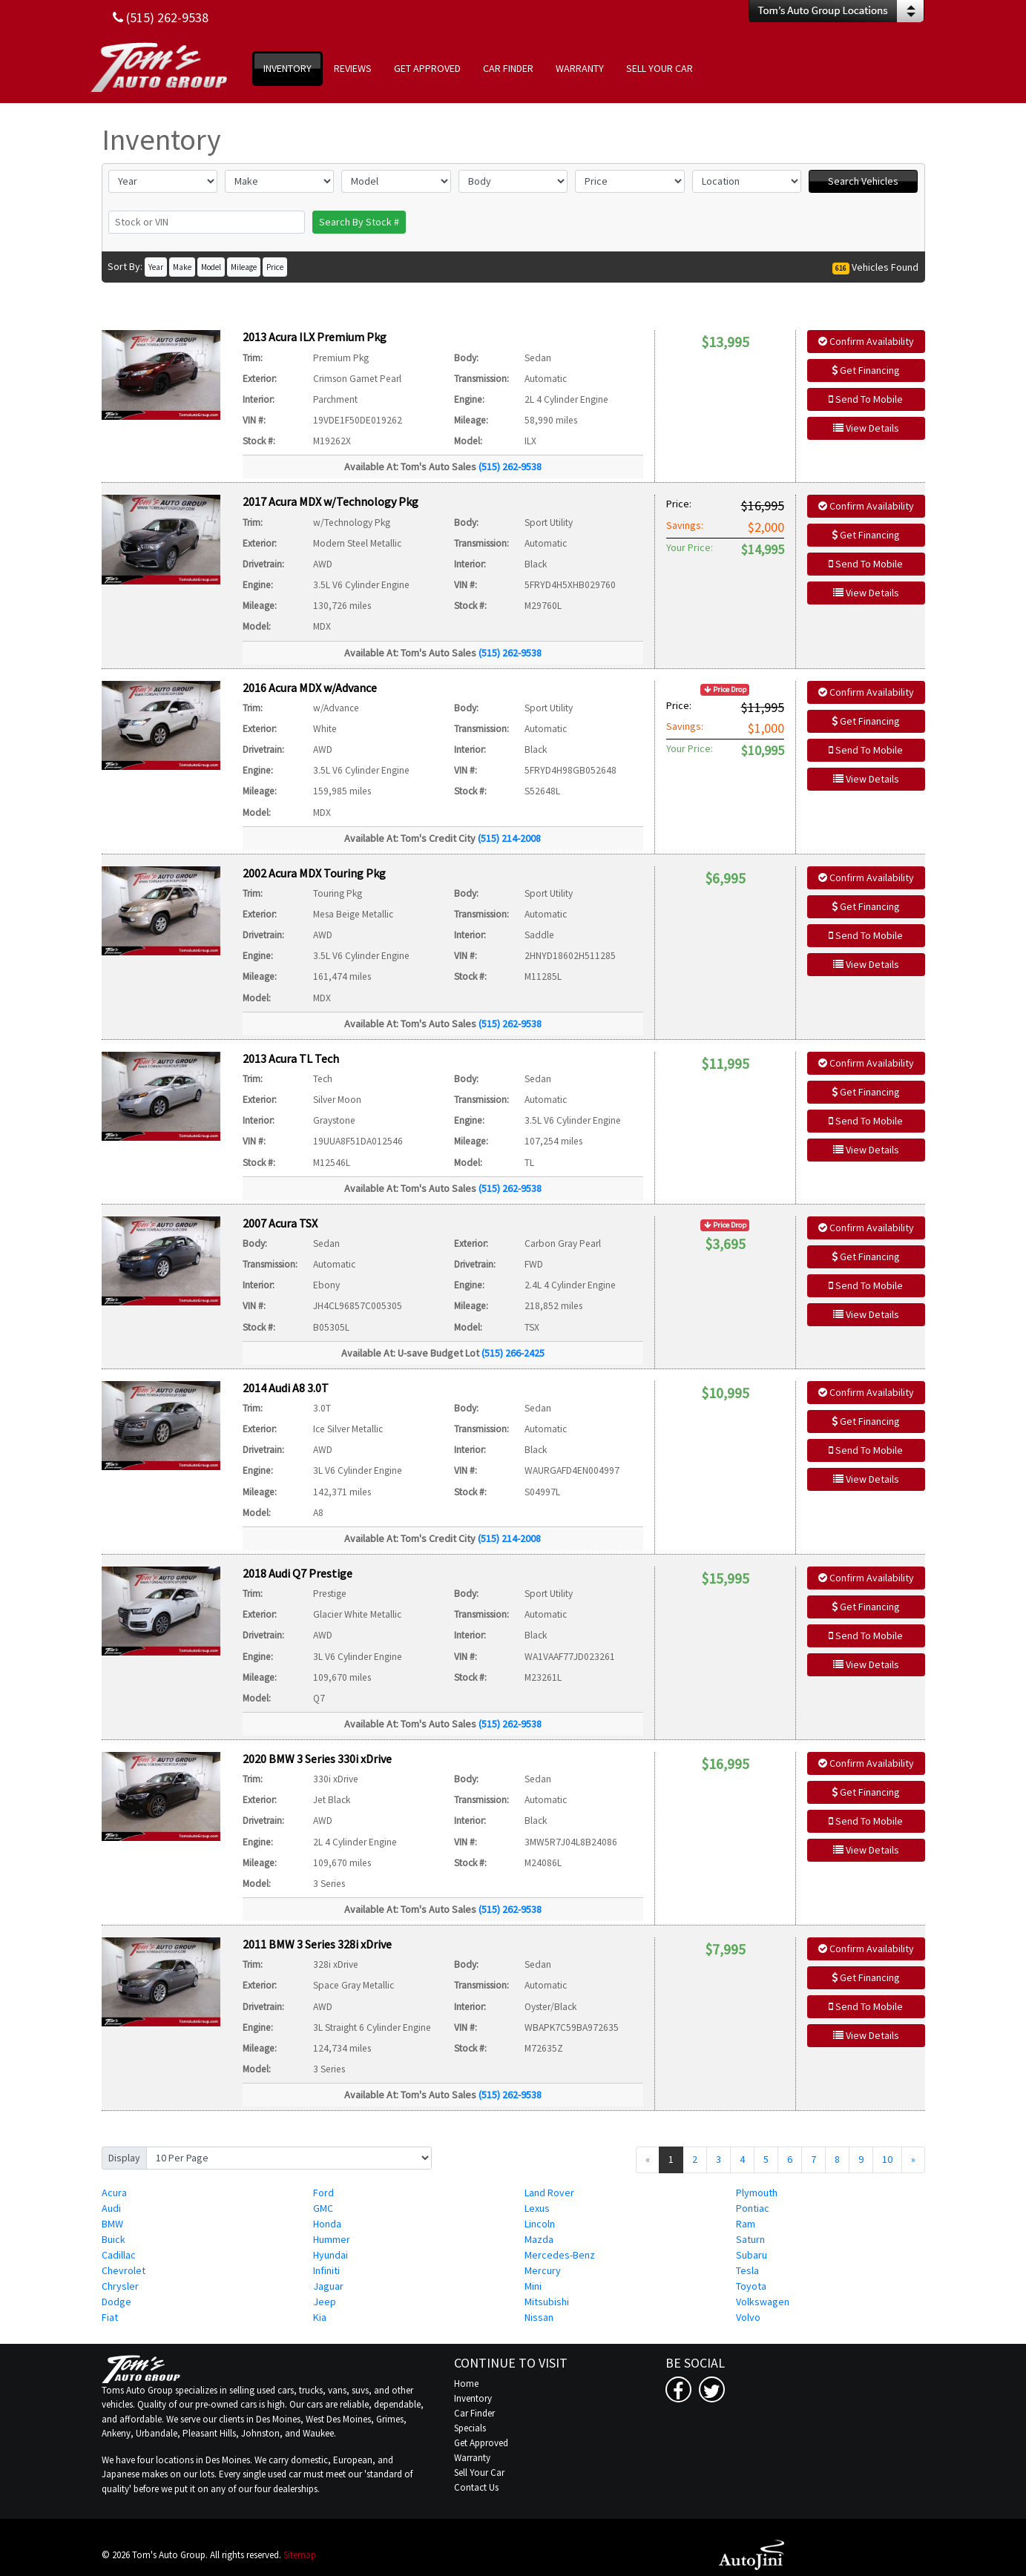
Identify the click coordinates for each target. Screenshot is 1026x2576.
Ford (323, 2192)
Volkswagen (762, 2301)
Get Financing (866, 370)
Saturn (750, 2239)
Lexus (537, 2208)
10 (887, 2159)
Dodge (116, 2301)
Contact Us (476, 2487)
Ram (745, 2223)
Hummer (331, 2239)
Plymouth (756, 2192)
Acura (114, 2192)
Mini (533, 2286)
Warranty (472, 2457)
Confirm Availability (866, 341)
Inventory (473, 2398)
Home (466, 2383)
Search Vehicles (863, 181)
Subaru (751, 2255)
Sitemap (299, 2555)
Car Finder (474, 2413)
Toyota (751, 2286)
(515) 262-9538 (510, 466)
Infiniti (326, 2270)
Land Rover (549, 2192)
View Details (866, 428)
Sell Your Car (479, 2472)
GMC (323, 2208)
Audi (111, 2208)
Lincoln (539, 2223)
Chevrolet (123, 2270)
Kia (319, 2317)
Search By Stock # (359, 221)
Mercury (542, 2270)
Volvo (748, 2317)
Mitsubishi (546, 2301)
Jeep (324, 2301)
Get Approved (481, 2443)
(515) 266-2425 (513, 1353)
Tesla (747, 2270)
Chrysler (120, 2286)
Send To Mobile (866, 399)
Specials (470, 2428)
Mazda (538, 2239)
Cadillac (119, 2255)
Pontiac (752, 2208)
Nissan (538, 2317)
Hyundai (330, 2255)
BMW (112, 2223)
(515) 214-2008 (509, 838)
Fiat (110, 2317)
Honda (327, 2223)
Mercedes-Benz (559, 2255)
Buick (113, 2239)
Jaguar (328, 2286)
